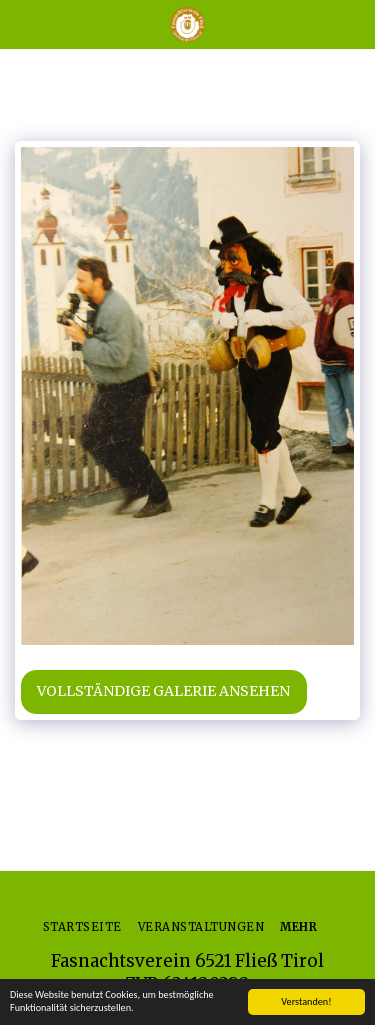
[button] (22, 23)
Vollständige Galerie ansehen (163, 691)
